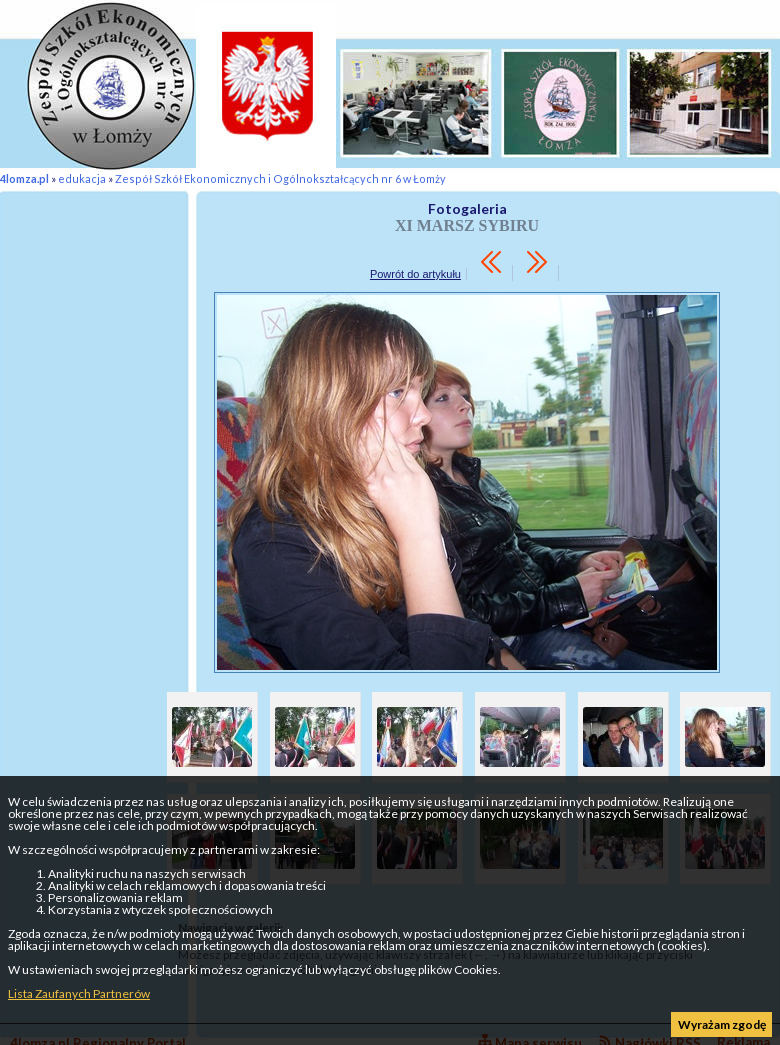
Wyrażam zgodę (722, 1024)
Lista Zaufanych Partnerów (79, 993)
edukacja (82, 178)
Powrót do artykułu (415, 274)
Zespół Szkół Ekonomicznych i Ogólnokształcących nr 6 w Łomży (280, 178)
